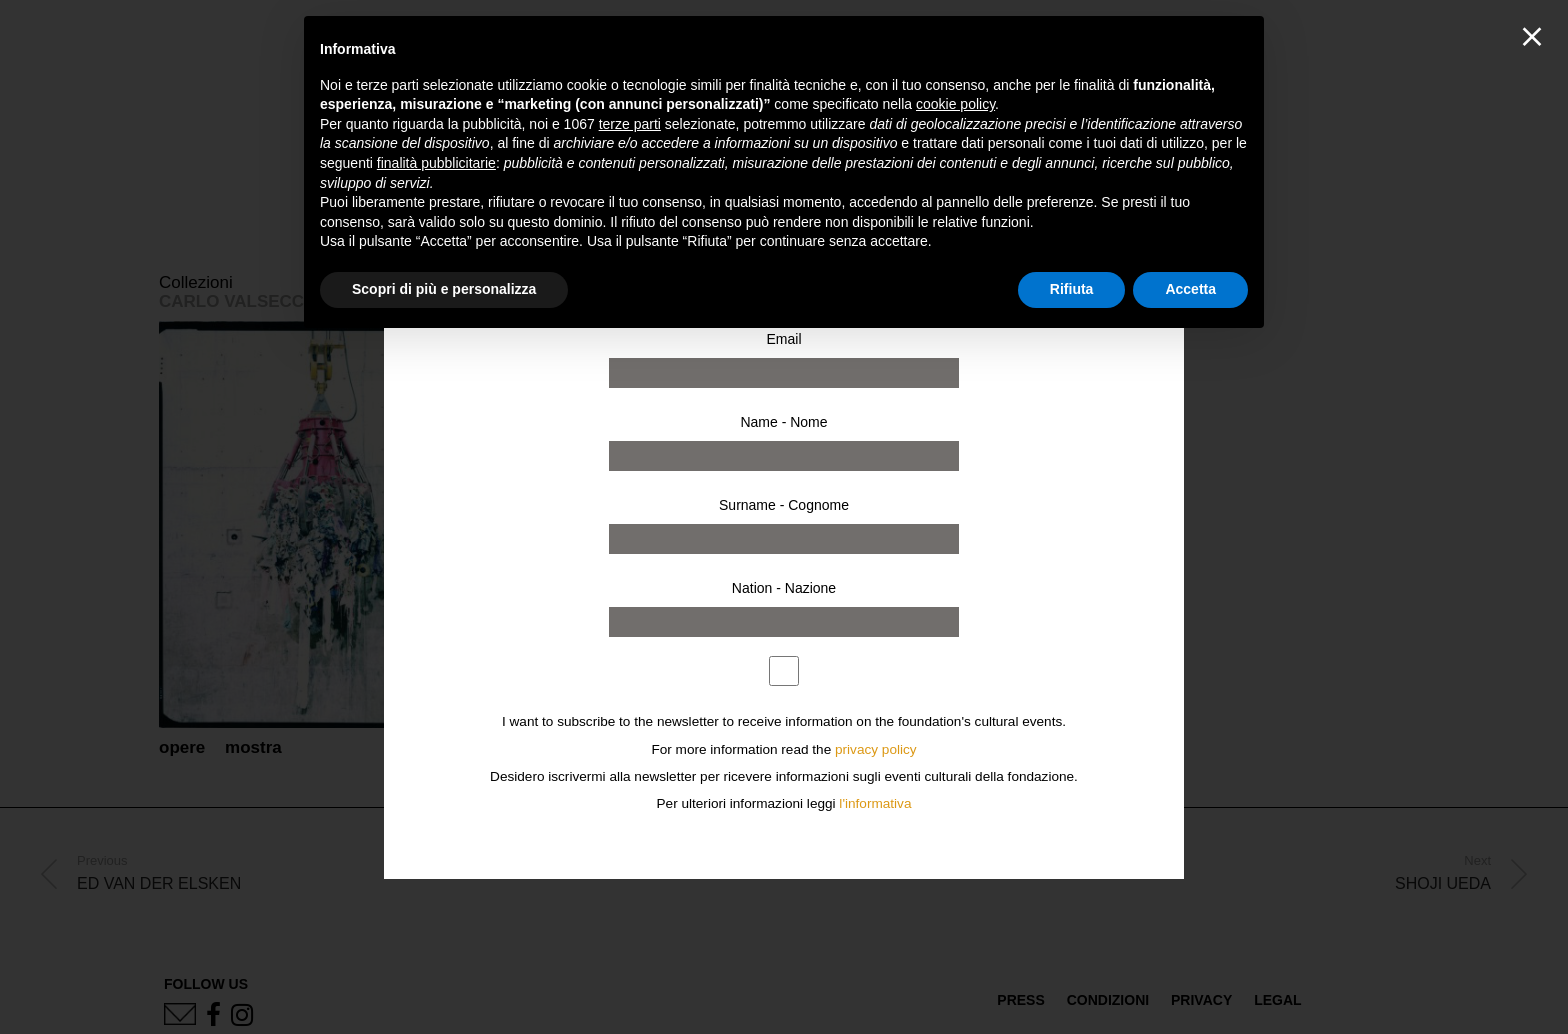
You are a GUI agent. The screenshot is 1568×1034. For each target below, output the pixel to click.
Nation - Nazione (784, 588)
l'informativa (875, 803)
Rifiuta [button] (1072, 289)
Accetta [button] (1190, 289)
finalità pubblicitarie (436, 163)
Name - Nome (783, 422)
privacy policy (876, 749)
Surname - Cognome (784, 505)
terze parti (630, 124)
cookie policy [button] (955, 104)
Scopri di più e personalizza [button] (444, 289)
